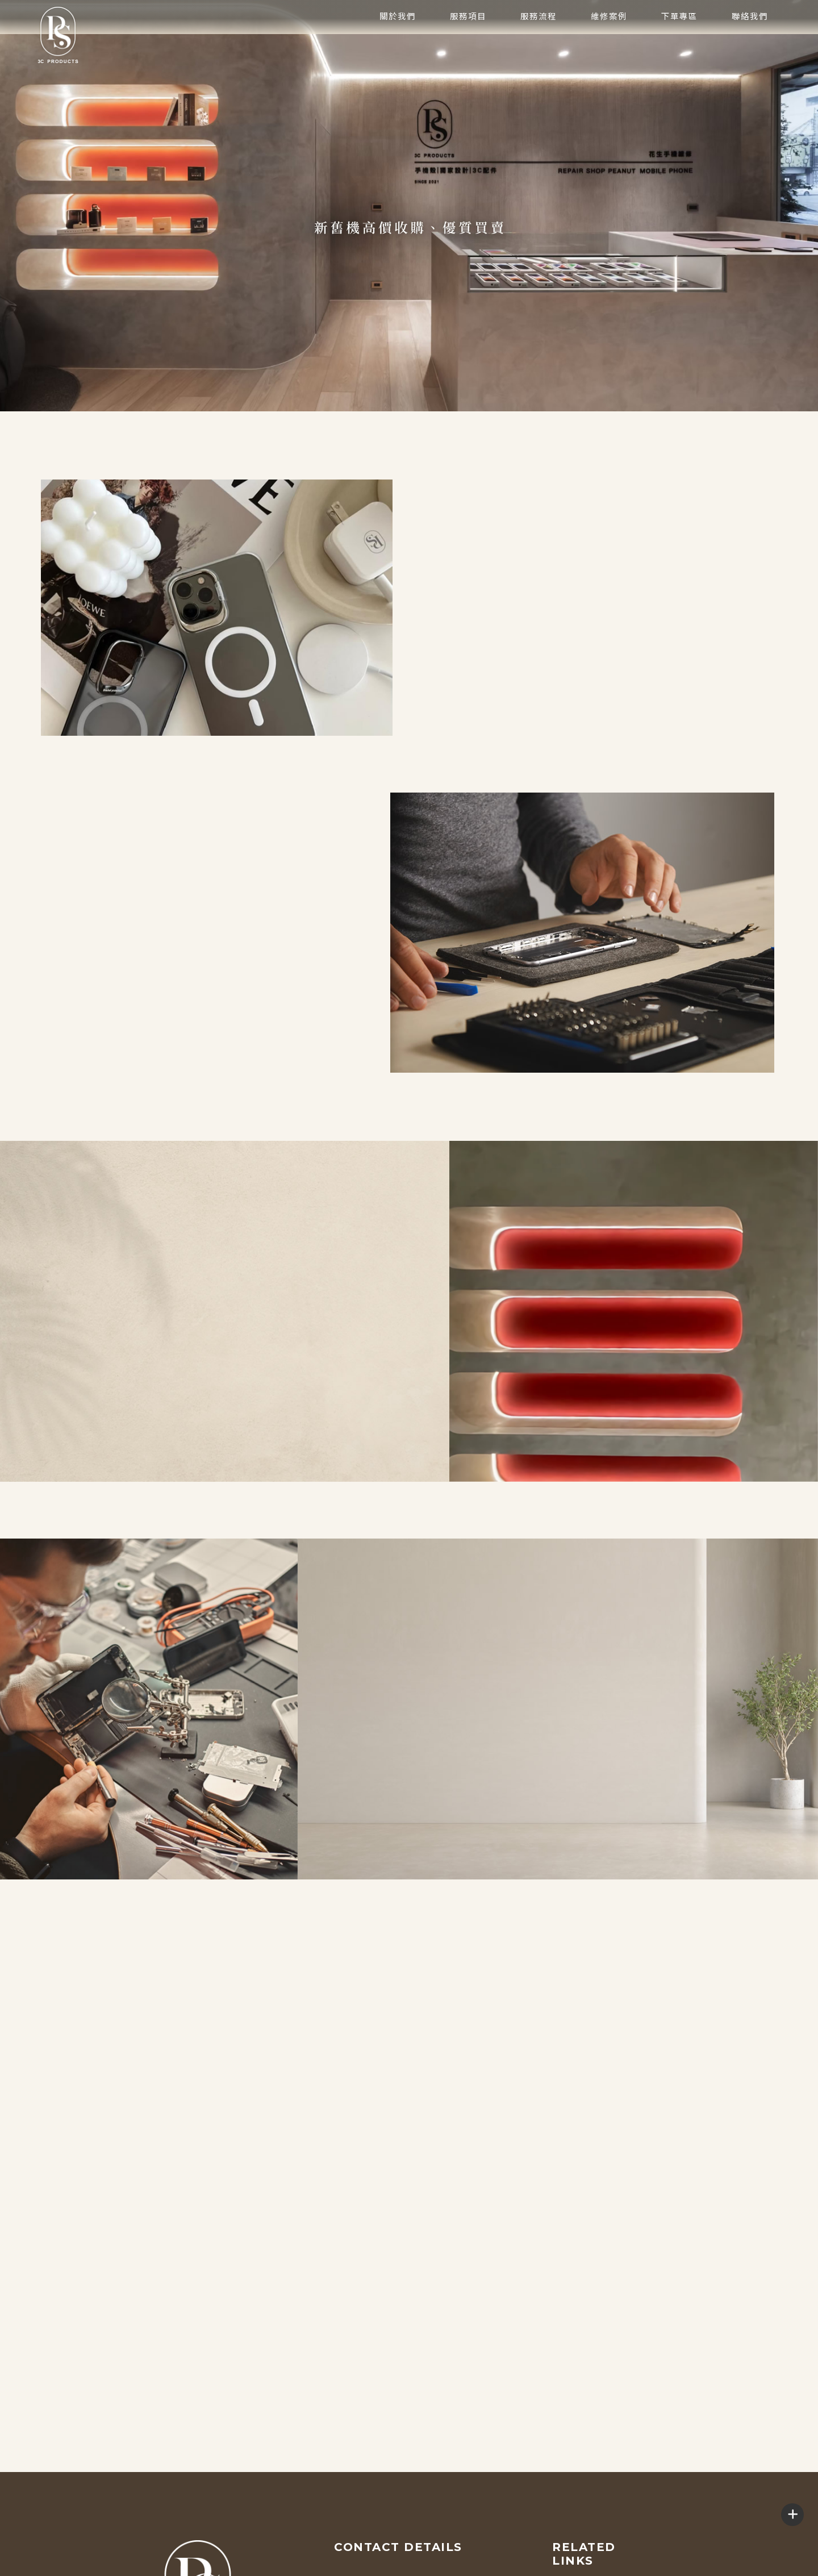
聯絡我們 (750, 45)
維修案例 (609, 45)
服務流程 (538, 45)
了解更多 (53, 981)
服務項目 (468, 45)
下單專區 (679, 45)
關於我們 (397, 45)
